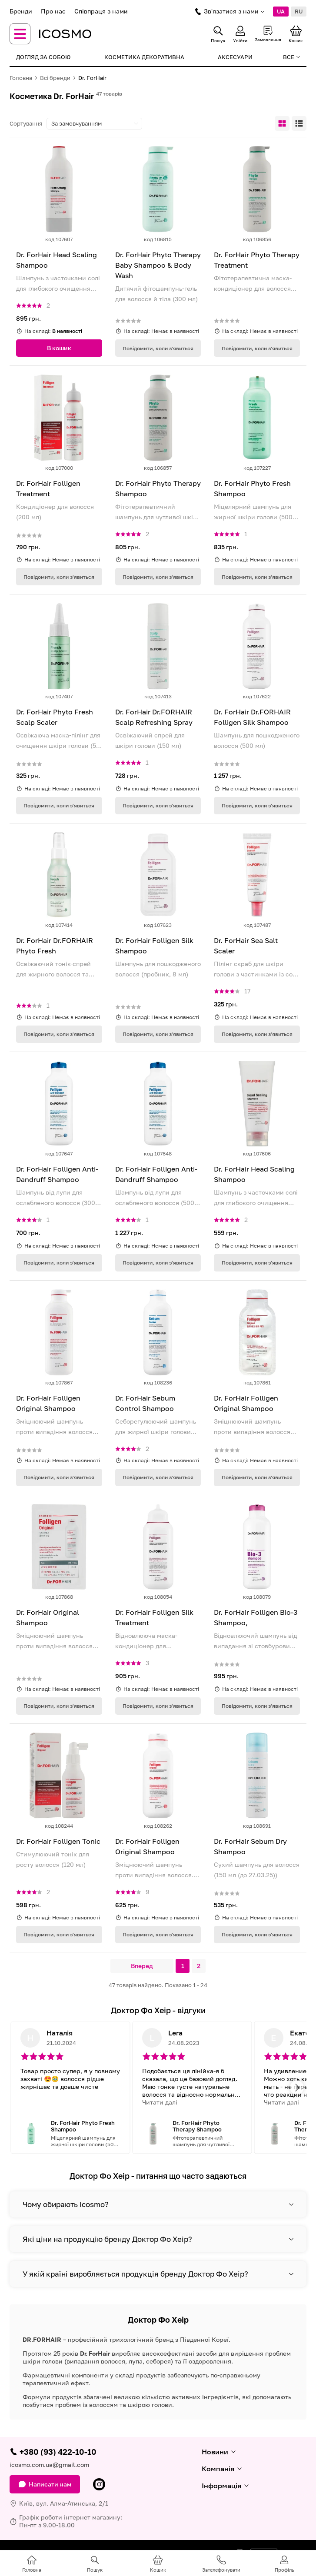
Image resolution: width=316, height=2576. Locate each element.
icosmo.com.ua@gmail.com (49, 2464)
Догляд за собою (43, 56)
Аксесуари (235, 56)
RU (299, 11)
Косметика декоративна (144, 56)
